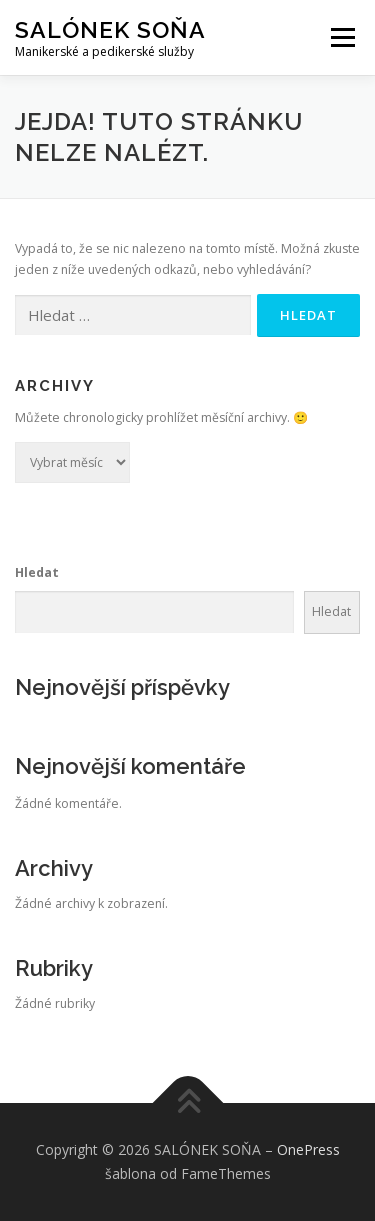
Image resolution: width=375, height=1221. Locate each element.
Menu (341, 37)
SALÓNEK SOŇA (110, 29)
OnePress (308, 1149)
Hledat (37, 572)
